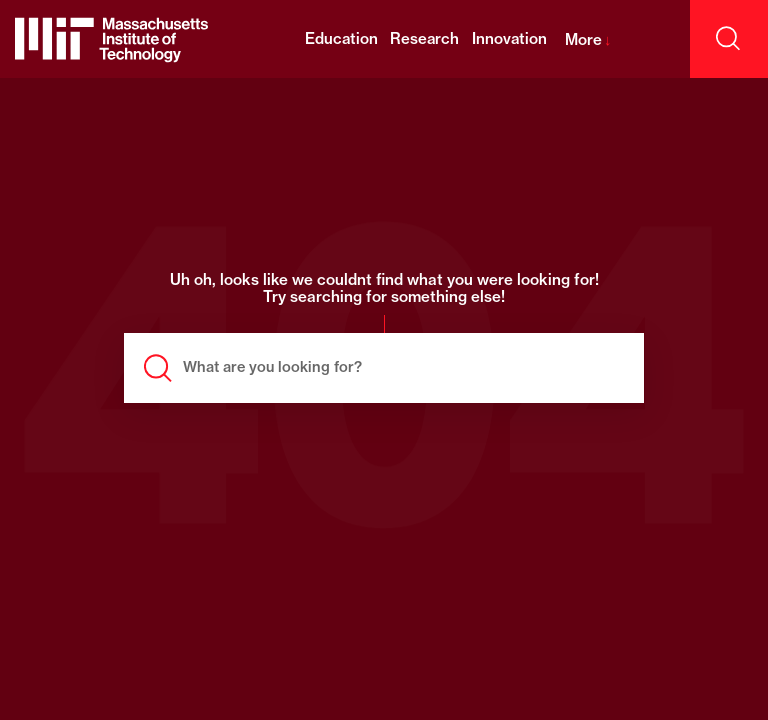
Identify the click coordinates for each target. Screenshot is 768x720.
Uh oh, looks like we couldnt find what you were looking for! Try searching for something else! (384, 289)
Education (341, 38)
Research (424, 38)
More (588, 39)
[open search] (729, 39)
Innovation (509, 38)
